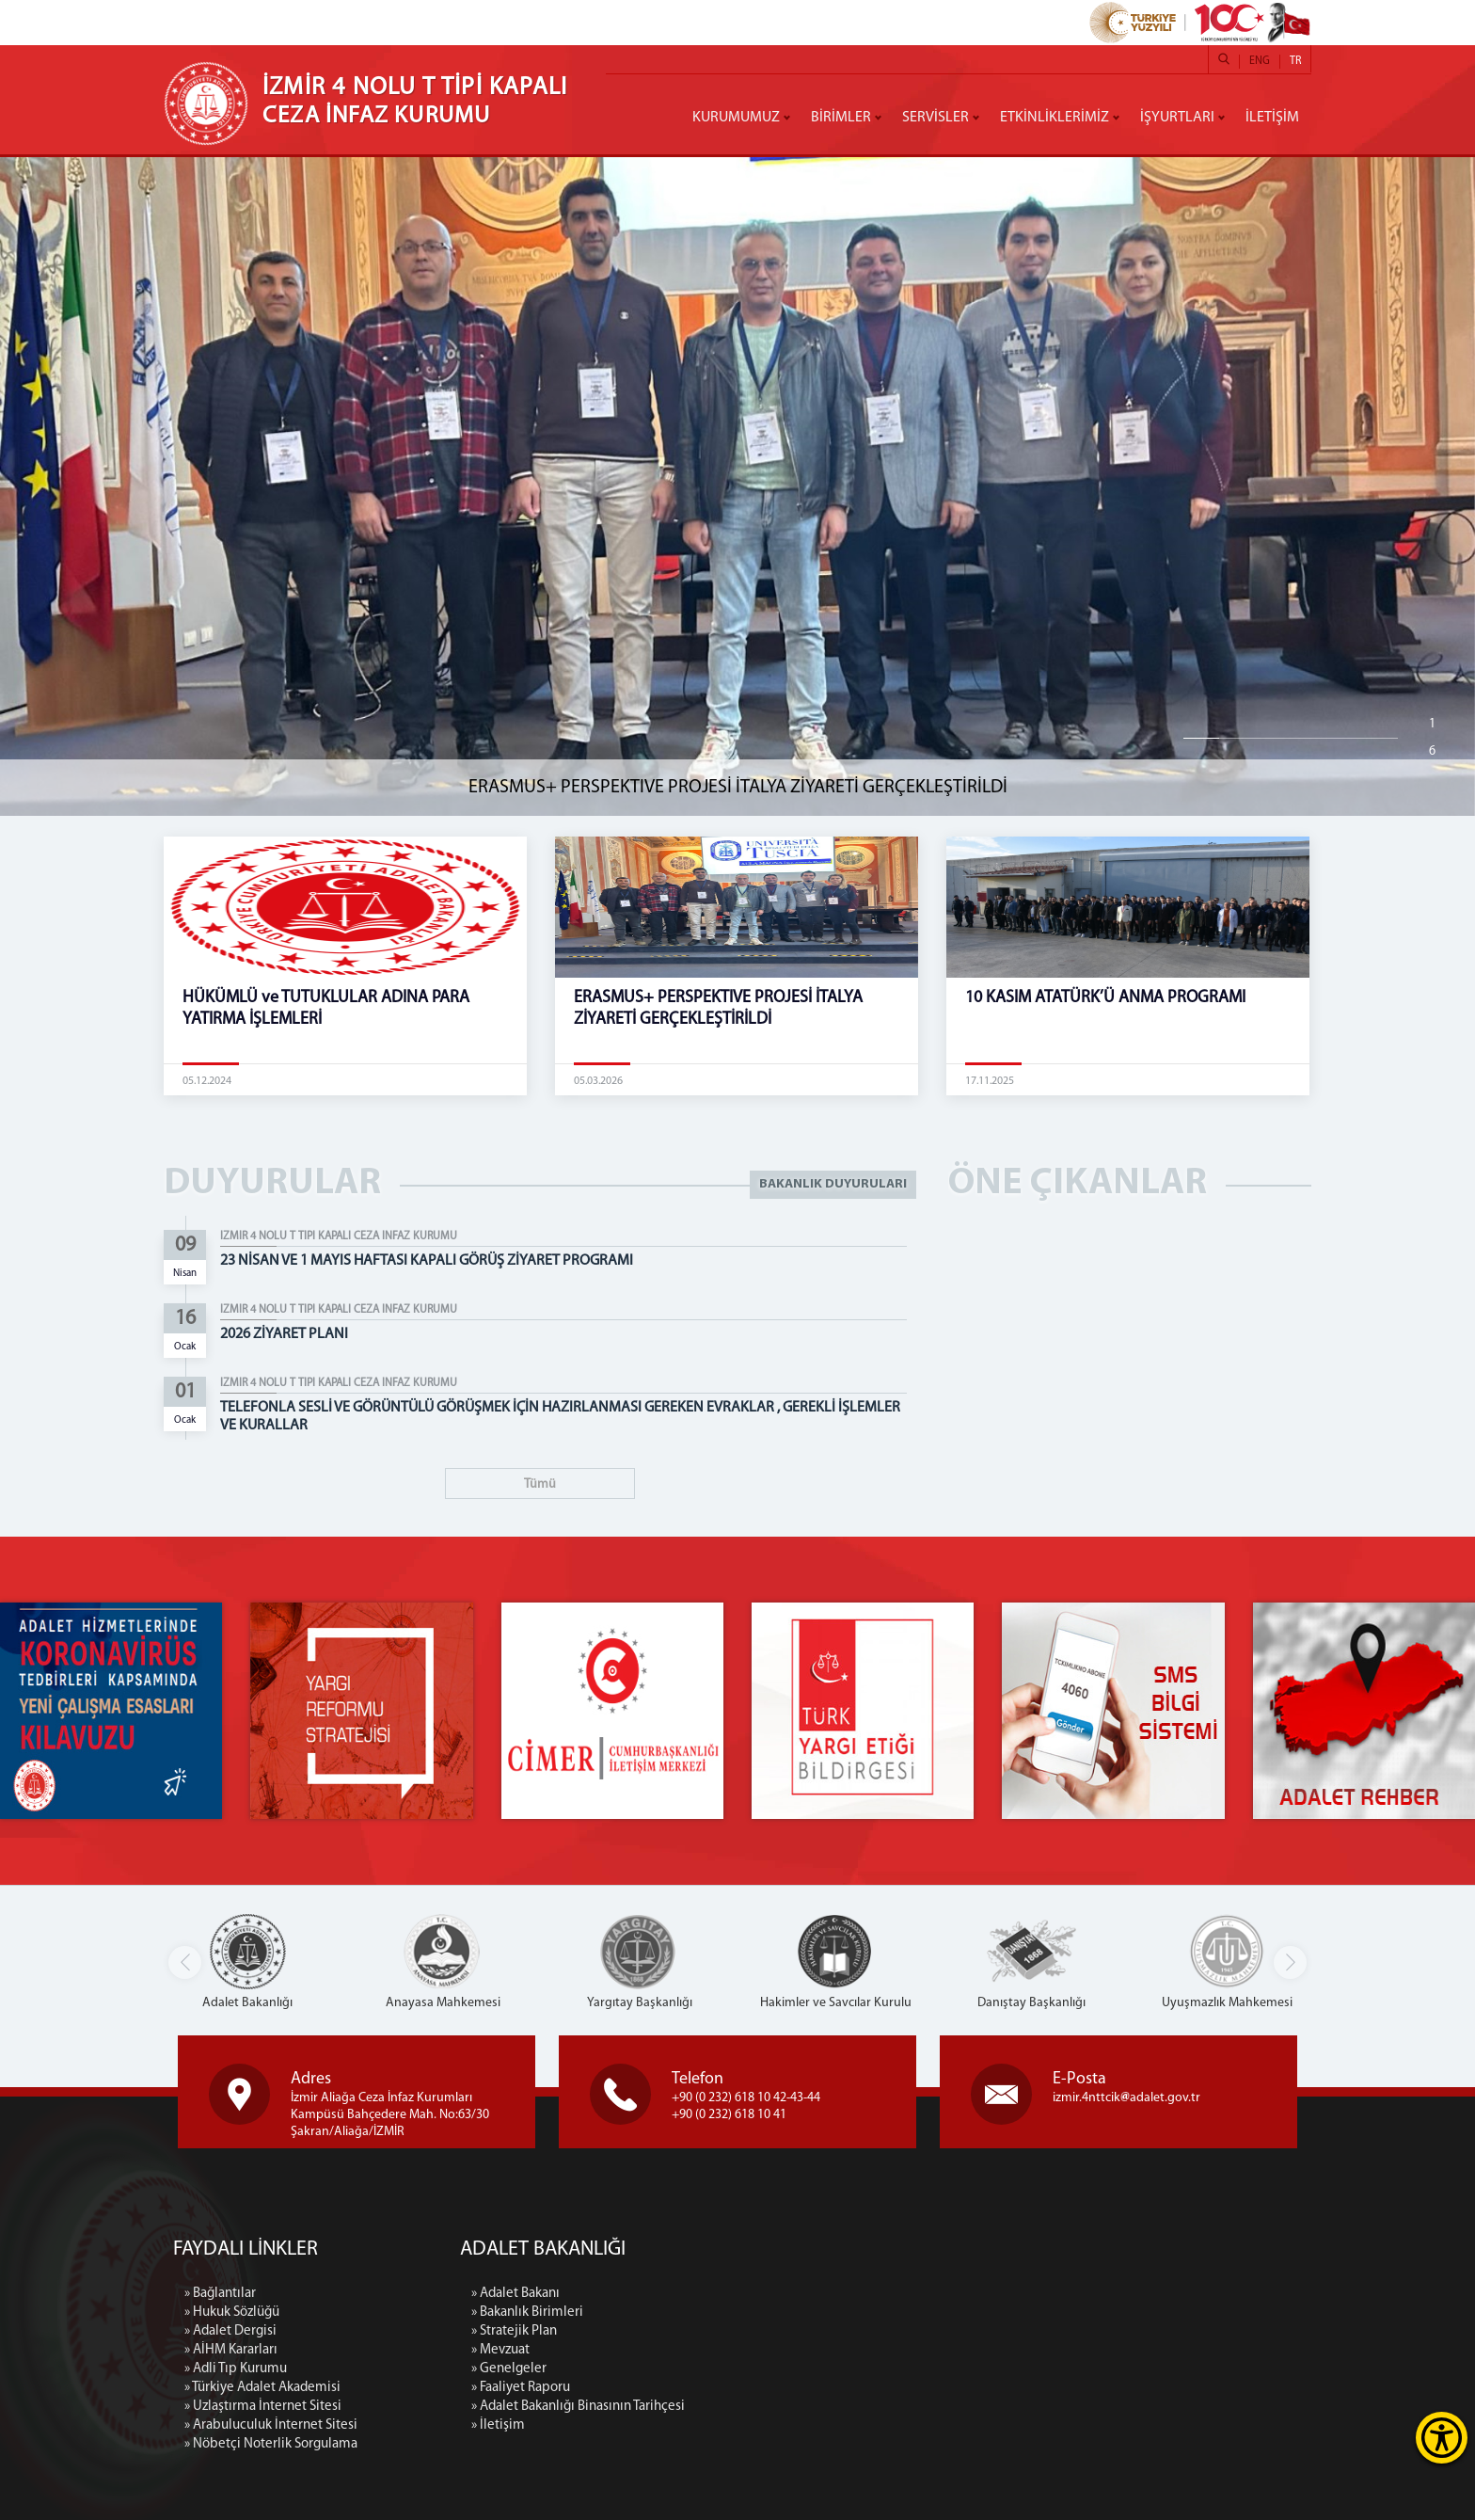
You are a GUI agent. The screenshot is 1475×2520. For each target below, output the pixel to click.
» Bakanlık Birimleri (716, 2312)
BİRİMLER (841, 117)
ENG (1259, 61)
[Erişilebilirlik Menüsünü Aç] (1441, 2438)
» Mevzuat (689, 2350)
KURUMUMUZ (736, 117)
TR (1295, 61)
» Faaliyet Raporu (709, 2388)
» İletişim (687, 2425)
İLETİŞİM (1272, 117)
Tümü (540, 1484)
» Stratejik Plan (703, 2331)
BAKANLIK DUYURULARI (833, 1184)
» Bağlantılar (220, 2472)
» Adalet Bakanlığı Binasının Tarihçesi (767, 2407)
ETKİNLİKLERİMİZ (1054, 117)
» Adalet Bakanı (704, 2294)
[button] (1290, 1962)
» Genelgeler (698, 2369)
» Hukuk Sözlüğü (231, 2491)
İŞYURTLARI (1177, 117)
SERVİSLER (935, 117)
